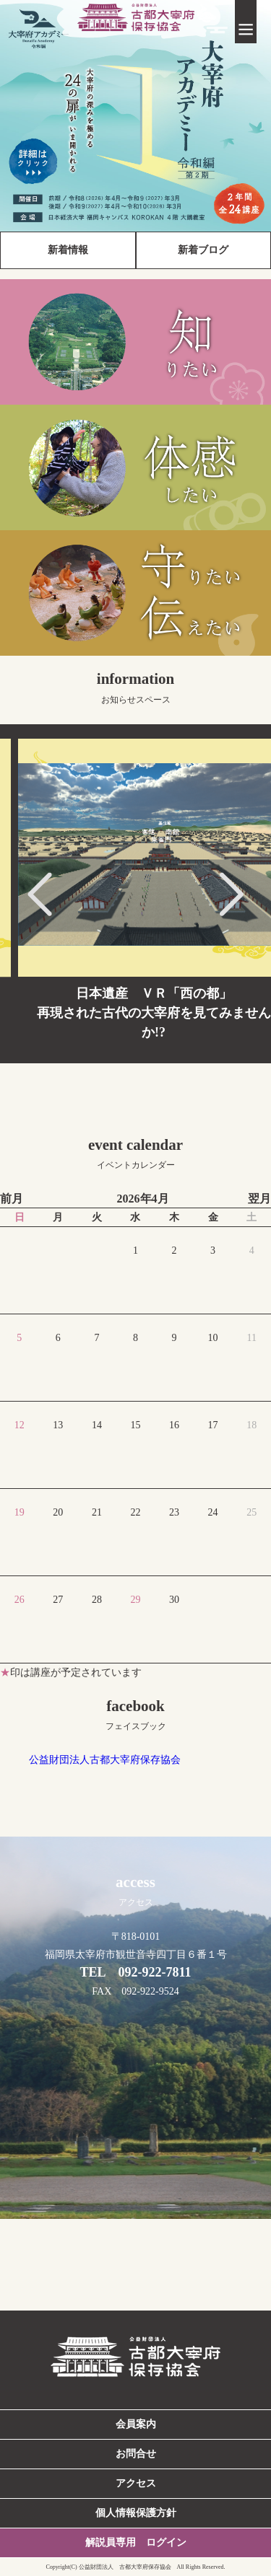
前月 (11, 1198)
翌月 (259, 1198)
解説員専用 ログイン (135, 2542)
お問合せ (136, 2453)
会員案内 (136, 2424)
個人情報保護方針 (135, 2512)
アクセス (136, 2483)
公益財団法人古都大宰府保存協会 (105, 1759)
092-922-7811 (155, 1972)
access (135, 1890)
